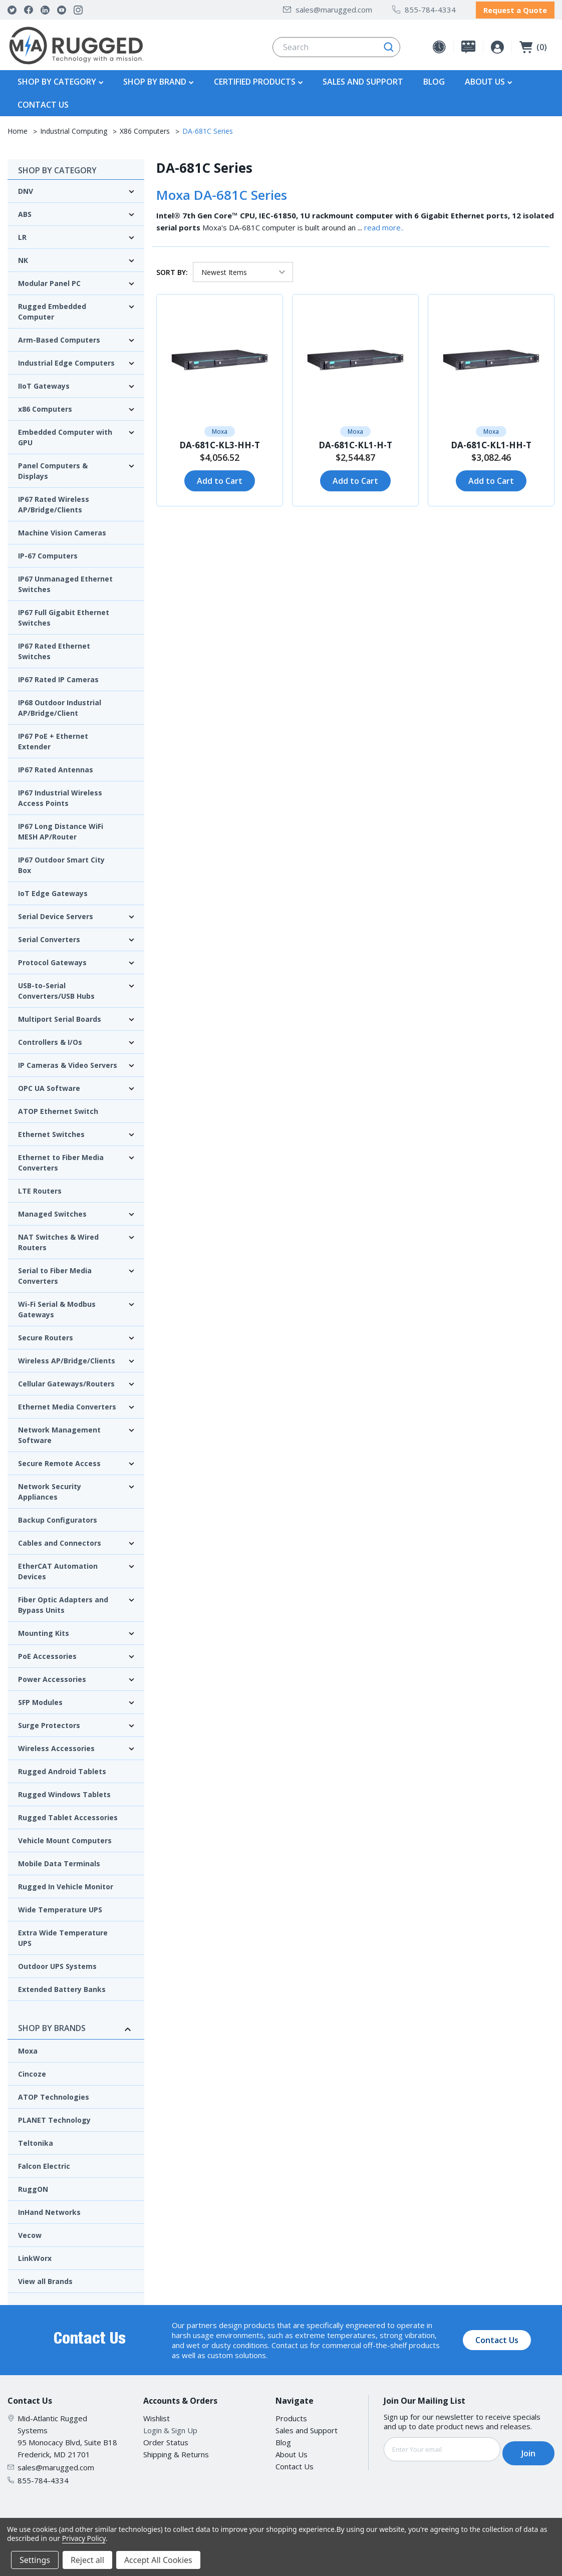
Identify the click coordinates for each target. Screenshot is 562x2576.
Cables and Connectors (59, 1540)
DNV (25, 188)
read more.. (384, 225)
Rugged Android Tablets (62, 1769)
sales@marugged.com (327, 8)
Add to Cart (219, 478)
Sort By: (172, 269)
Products (291, 2416)
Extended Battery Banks (62, 1986)
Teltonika (35, 2140)
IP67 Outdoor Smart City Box (61, 862)
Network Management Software (59, 1432)
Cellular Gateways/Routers (66, 1381)
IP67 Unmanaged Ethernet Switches (65, 581)
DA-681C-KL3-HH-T (219, 442)
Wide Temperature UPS (60, 1907)
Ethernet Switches (51, 1131)
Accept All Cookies (158, 2559)
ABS (25, 211)
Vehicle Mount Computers (65, 1838)
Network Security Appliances (49, 1489)
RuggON (33, 2186)
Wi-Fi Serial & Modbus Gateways (57, 1307)
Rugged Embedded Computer (52, 309)
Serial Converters (49, 937)
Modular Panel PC (49, 280)
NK (23, 257)
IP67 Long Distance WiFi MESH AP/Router (60, 829)
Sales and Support (363, 79)
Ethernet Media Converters (67, 1404)
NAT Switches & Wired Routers (58, 1240)
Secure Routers (45, 1335)
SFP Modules (40, 1699)
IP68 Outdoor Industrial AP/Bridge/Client (59, 705)
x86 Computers (45, 406)
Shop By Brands (76, 2026)
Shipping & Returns (176, 2452)
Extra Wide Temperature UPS (63, 1935)
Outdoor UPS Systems (57, 1963)
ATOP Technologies (53, 2094)
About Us (291, 2452)
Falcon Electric (44, 2163)
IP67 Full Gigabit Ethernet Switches (63, 615)
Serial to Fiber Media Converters (55, 1273)
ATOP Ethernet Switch (58, 1108)
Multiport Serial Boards (59, 1016)
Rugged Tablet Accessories (68, 1815)
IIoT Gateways (44, 383)
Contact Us (43, 102)
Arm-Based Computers (59, 337)
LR (22, 234)
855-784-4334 (424, 8)
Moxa (28, 2048)
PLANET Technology (54, 2117)
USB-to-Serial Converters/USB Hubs (56, 988)
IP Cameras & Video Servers (67, 1062)
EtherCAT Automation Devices (58, 1569)
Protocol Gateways (52, 960)
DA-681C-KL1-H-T (355, 442)
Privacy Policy (84, 2538)
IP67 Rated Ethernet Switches (54, 649)
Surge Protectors (49, 1723)
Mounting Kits (43, 1630)
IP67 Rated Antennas (55, 767)
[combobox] (336, 45)
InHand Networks (49, 2209)
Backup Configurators (57, 1517)
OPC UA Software (49, 1085)
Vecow (30, 2232)
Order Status (165, 2440)
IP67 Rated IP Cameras (58, 677)
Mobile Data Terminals (59, 1861)
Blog (434, 79)
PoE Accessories (47, 1653)
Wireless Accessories (56, 1746)
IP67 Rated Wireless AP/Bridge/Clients (53, 502)
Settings (35, 2559)
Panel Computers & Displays (53, 468)
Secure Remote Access (59, 1461)
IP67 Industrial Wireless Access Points (60, 795)
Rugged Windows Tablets (64, 1792)
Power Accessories (52, 1676)
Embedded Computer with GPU (65, 435)
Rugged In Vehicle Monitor (65, 1884)
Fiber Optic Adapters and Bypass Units (63, 1602)
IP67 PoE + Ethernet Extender (53, 739)
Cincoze (32, 2071)
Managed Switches (52, 1211)
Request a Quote (515, 9)
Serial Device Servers (55, 914)
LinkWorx (35, 2255)
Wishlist (156, 2416)
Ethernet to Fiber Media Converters (61, 1160)
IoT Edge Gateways (53, 891)
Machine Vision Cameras (62, 530)
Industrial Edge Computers (66, 360)
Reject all (87, 2559)
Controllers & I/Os (50, 1039)
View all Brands (45, 2278)
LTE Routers (40, 1188)
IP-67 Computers (48, 553)
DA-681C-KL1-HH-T (491, 442)
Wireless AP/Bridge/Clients (66, 1358)
